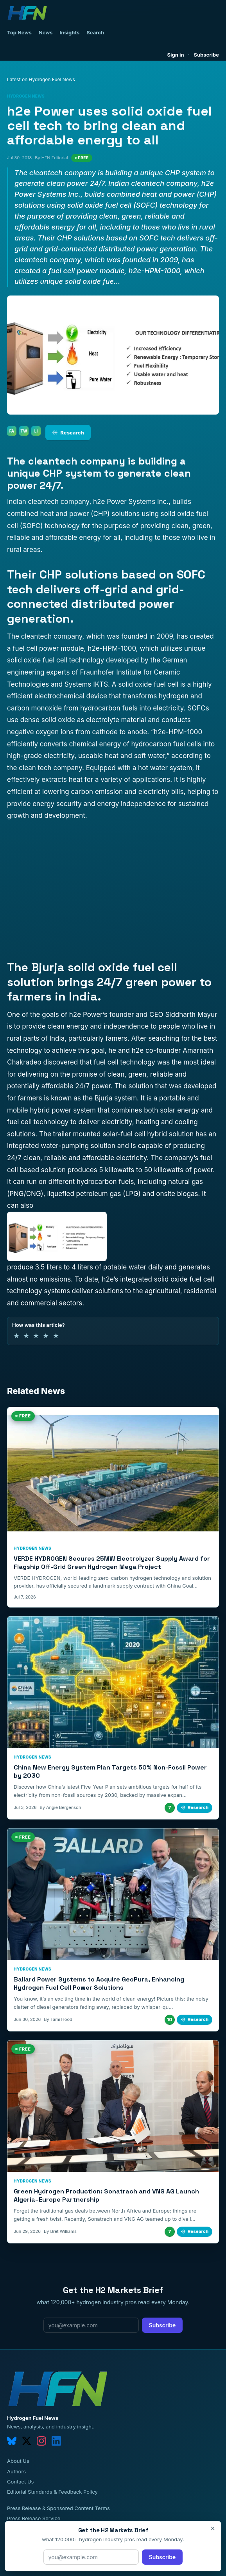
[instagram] (41, 2441)
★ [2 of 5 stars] (26, 1336)
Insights (70, 32)
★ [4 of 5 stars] (46, 1336)
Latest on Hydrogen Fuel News (41, 79)
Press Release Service (33, 2518)
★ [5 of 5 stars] (56, 1336)
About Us (18, 2461)
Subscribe (206, 55)
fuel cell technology (124, 1062)
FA (11, 431)
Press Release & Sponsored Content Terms (58, 2508)
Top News (19, 32)
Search (95, 32)
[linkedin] (56, 2441)
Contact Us (20, 2481)
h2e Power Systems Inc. (131, 502)
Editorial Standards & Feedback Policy (52, 2492)
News (46, 32)
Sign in (175, 55)
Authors (16, 2471)
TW (23, 431)
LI (36, 431)
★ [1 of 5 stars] (16, 1336)
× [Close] (212, 2528)
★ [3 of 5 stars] (36, 1336)
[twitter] (26, 2441)
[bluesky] (11, 2441)
